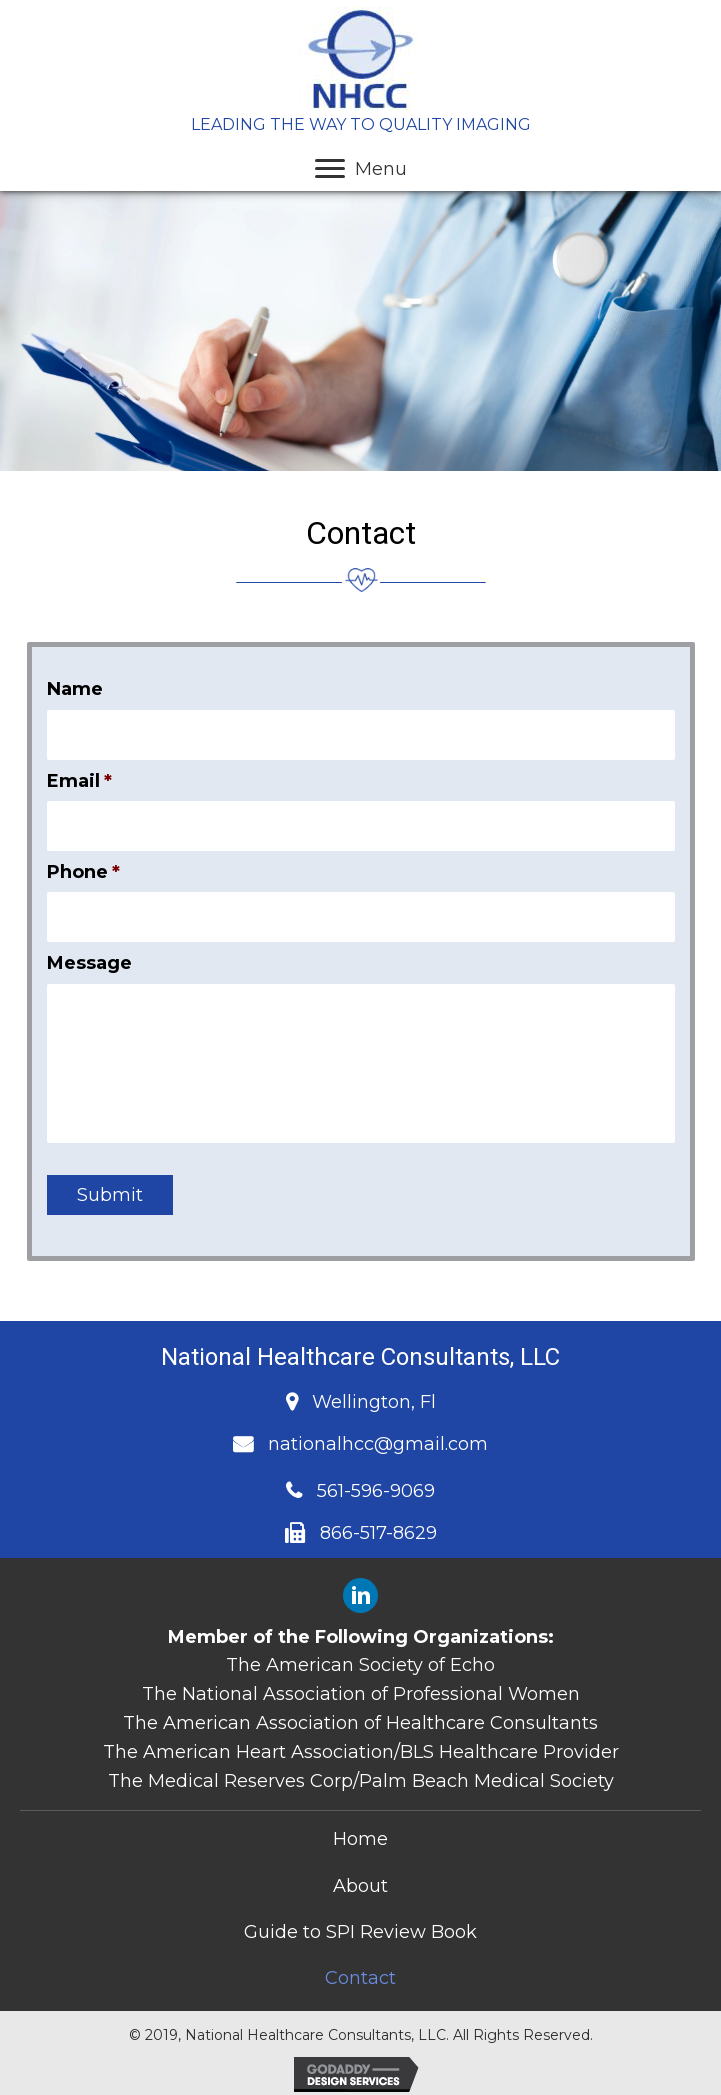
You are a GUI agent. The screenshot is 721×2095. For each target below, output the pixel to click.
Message (89, 963)
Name (75, 689)
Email (79, 780)
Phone (83, 871)
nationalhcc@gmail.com (378, 1444)
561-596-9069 (376, 1491)
